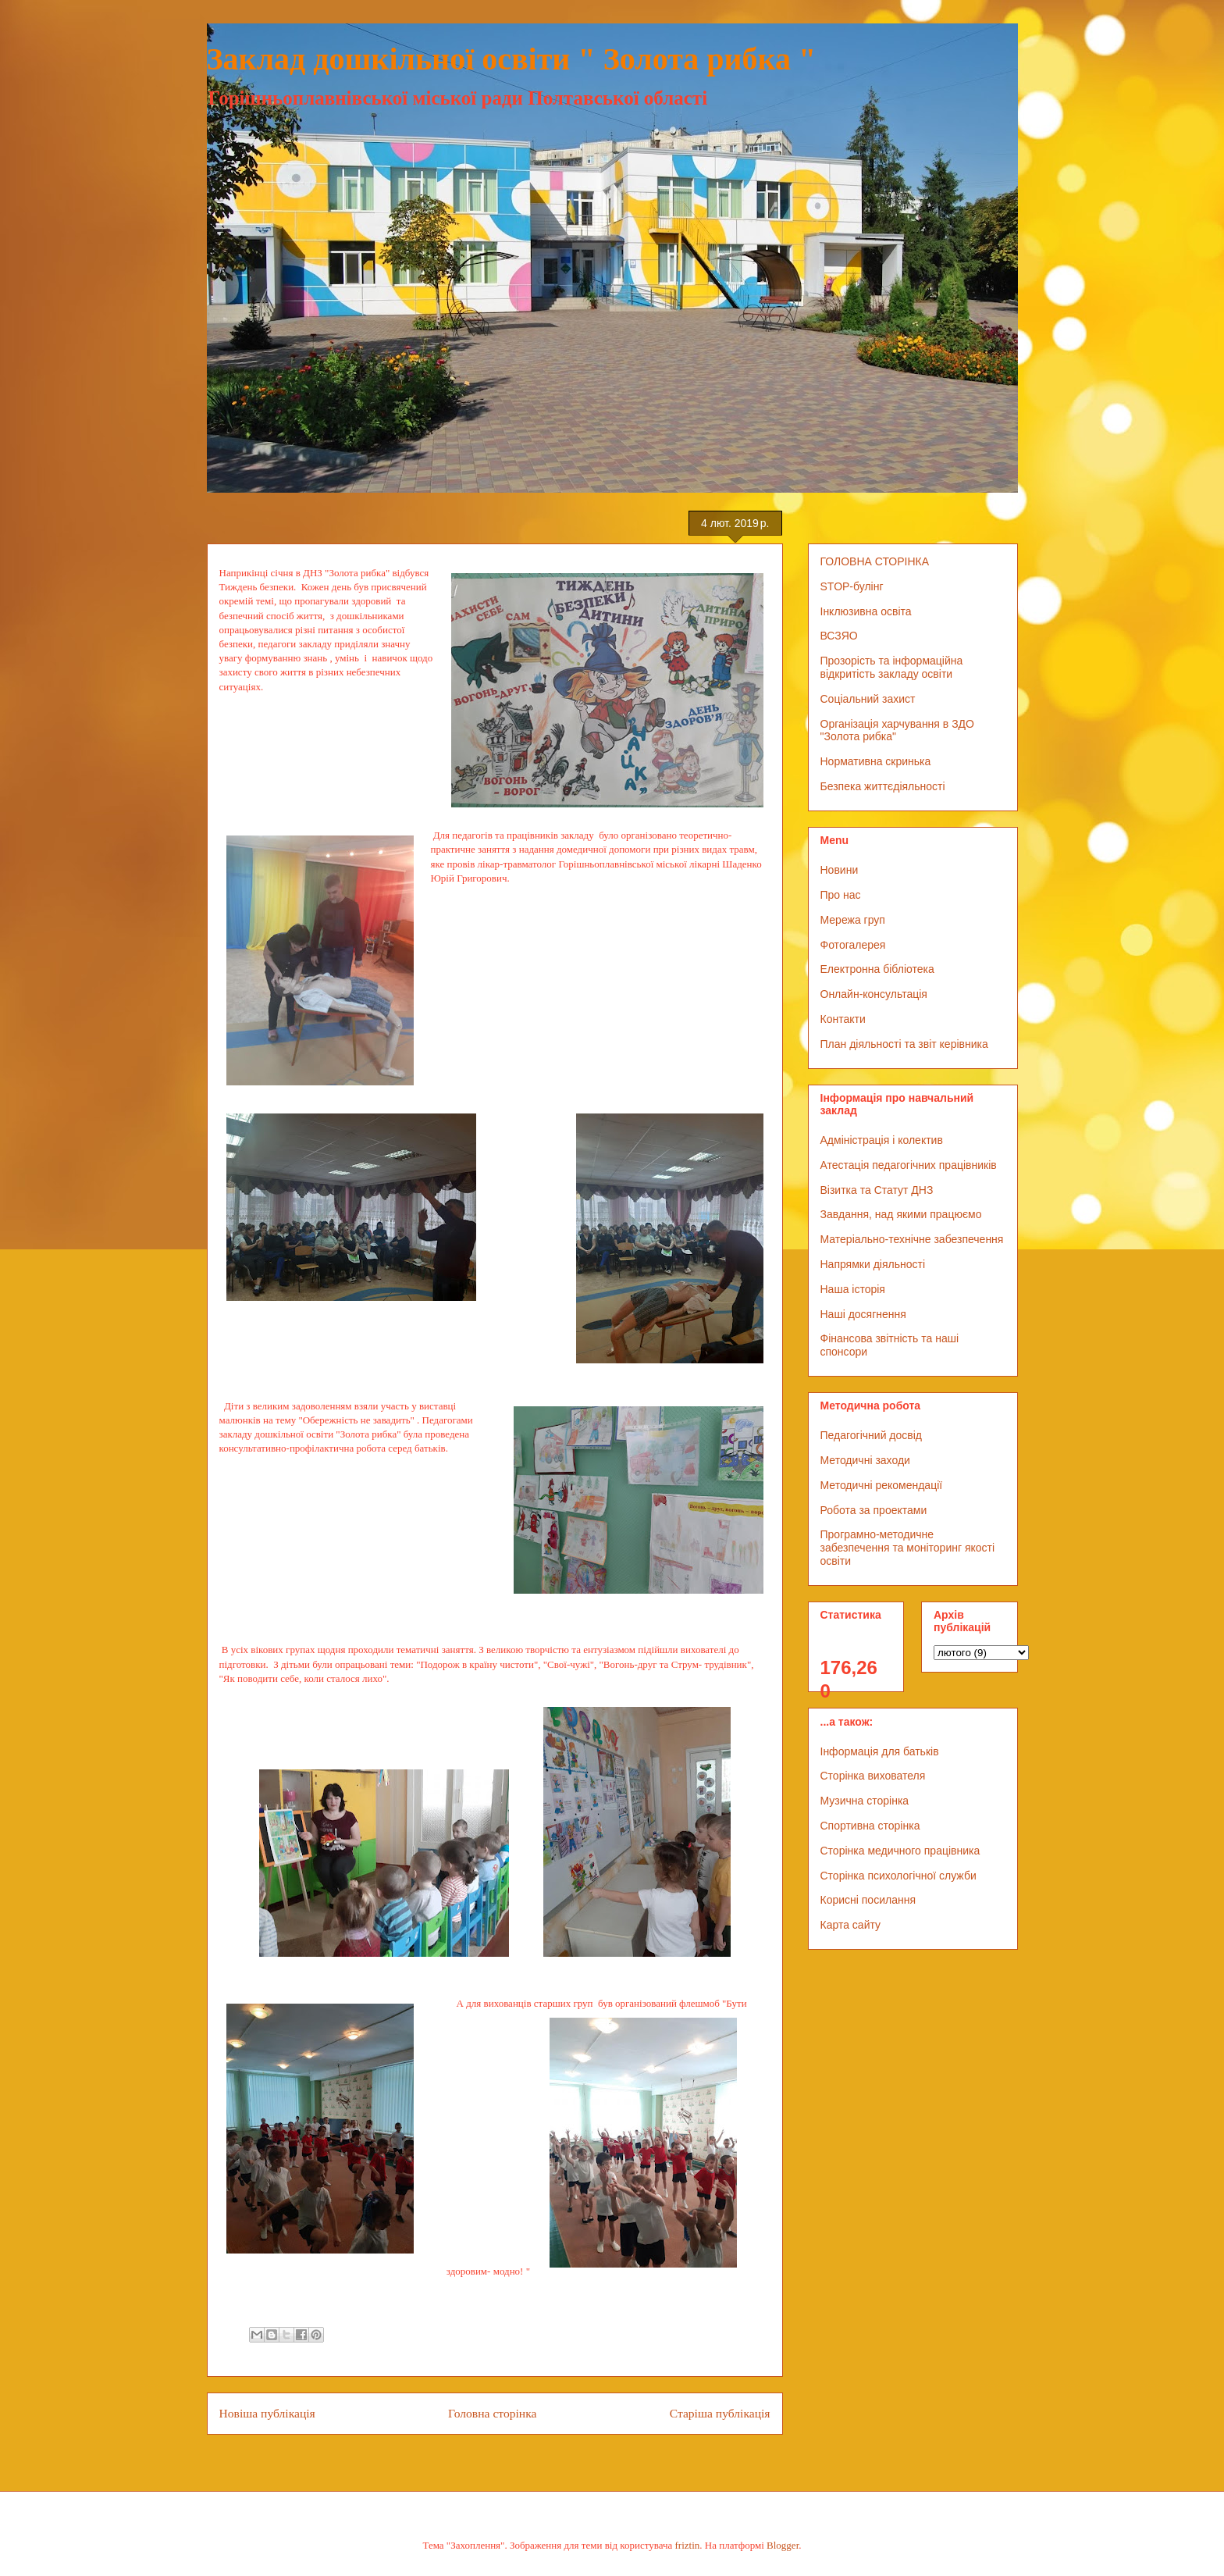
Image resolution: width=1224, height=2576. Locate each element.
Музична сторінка (864, 1800)
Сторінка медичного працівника (900, 1850)
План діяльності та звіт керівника (904, 1044)
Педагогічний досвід (871, 1435)
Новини (839, 870)
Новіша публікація (267, 2413)
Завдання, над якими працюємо (901, 1214)
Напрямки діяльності (873, 1264)
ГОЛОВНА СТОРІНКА (875, 561)
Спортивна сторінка (870, 1825)
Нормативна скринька (875, 761)
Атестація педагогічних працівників (908, 1165)
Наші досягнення (863, 1314)
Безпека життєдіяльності (882, 786)
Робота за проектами (873, 1510)
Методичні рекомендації (881, 1485)
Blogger (783, 2545)
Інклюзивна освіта (866, 611)
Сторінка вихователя (873, 1775)
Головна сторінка (492, 2413)
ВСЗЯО (839, 635)
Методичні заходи (865, 1460)
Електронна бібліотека (877, 969)
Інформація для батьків (879, 1751)
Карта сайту (850, 1925)
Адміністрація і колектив (881, 1140)
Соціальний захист (868, 699)
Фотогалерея (853, 945)
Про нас (840, 895)
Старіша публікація (720, 2413)
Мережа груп (852, 920)
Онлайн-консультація (873, 994)
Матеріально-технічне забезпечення (912, 1239)
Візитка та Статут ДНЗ (877, 1190)
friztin (687, 2545)
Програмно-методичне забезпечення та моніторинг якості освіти (907, 1547)
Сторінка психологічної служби (898, 1875)
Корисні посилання (868, 1900)
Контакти (843, 1019)
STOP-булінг (852, 586)
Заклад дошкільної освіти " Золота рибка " (512, 59)
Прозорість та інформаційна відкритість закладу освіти (891, 667)
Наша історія (852, 1289)
